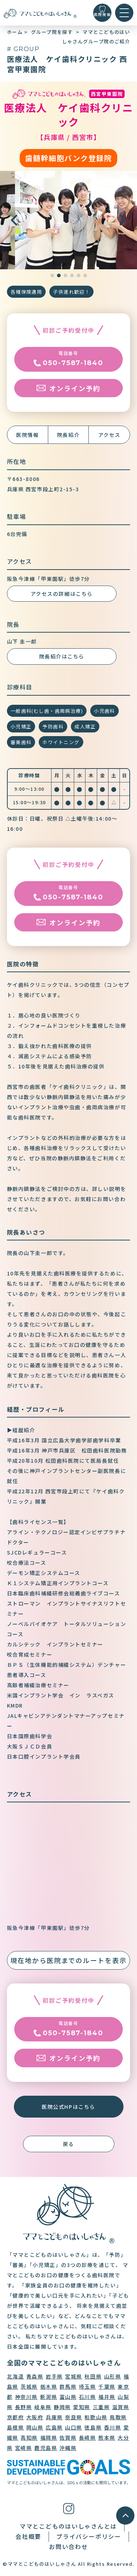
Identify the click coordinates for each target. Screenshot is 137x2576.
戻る (68, 2143)
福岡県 (48, 2437)
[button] (123, 220)
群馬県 (68, 2386)
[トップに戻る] (40, 12)
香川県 (112, 2427)
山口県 (73, 2427)
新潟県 (48, 2396)
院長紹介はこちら (61, 656)
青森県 (34, 2376)
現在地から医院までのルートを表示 (68, 1960)
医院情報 (27, 434)
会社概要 (28, 2536)
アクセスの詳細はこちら (62, 593)
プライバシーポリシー (88, 2536)
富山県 (68, 2396)
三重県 (101, 2407)
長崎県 (87, 2437)
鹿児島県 (45, 2447)
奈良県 (73, 2417)
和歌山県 (95, 2417)
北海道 (15, 2376)
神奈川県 (26, 2396)
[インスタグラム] (68, 2507)
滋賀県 (120, 2407)
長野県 (23, 2407)
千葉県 (106, 2386)
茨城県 (29, 2386)
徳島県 (93, 2427)
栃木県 (48, 2386)
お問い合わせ (68, 2546)
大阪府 (34, 2417)
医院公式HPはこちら (68, 2106)
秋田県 (93, 2376)
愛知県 (81, 2407)
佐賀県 (68, 2437)
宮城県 (73, 2376)
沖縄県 (68, 2447)
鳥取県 (118, 2417)
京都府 (15, 2417)
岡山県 (34, 2427)
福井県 (106, 2396)
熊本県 (106, 2437)
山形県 (112, 2376)
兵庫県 (54, 2417)
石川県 (87, 2396)
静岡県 (62, 2407)
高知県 (29, 2437)
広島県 (54, 2427)
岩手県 (54, 2376)
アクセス (109, 434)
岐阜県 (43, 2407)
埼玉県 (87, 2386)
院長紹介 (68, 434)
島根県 (15, 2427)
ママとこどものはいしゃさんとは (68, 2526)
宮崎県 (23, 2447)
